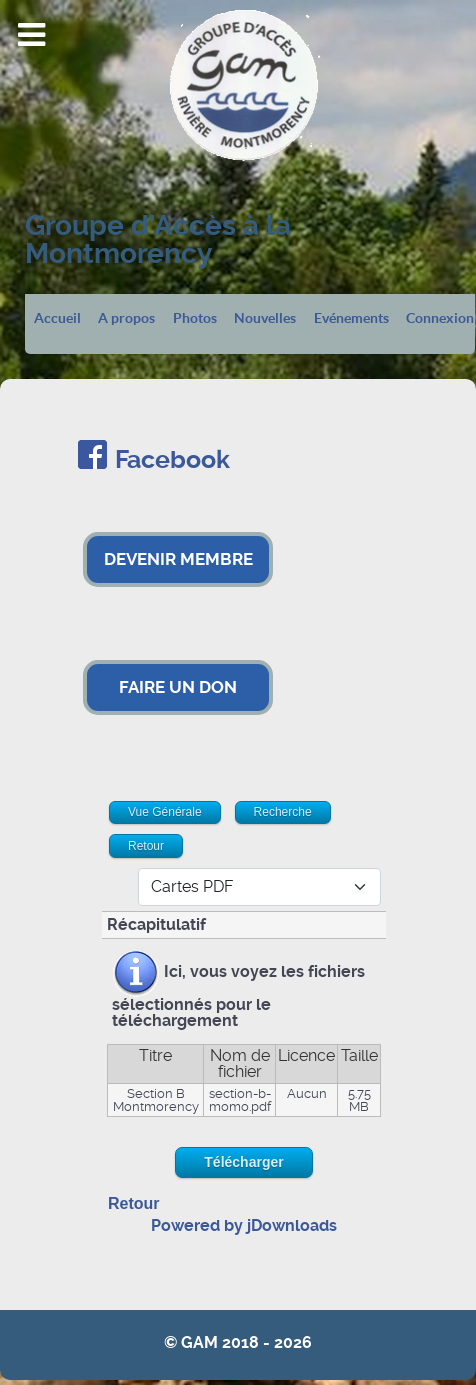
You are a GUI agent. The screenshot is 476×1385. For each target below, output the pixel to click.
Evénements (351, 319)
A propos (126, 319)
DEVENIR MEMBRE (178, 559)
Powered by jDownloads (244, 1225)
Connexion (440, 319)
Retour (134, 1203)
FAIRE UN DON (178, 687)
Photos (195, 319)
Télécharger (243, 1162)
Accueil (57, 319)
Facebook (172, 459)
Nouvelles (265, 319)
